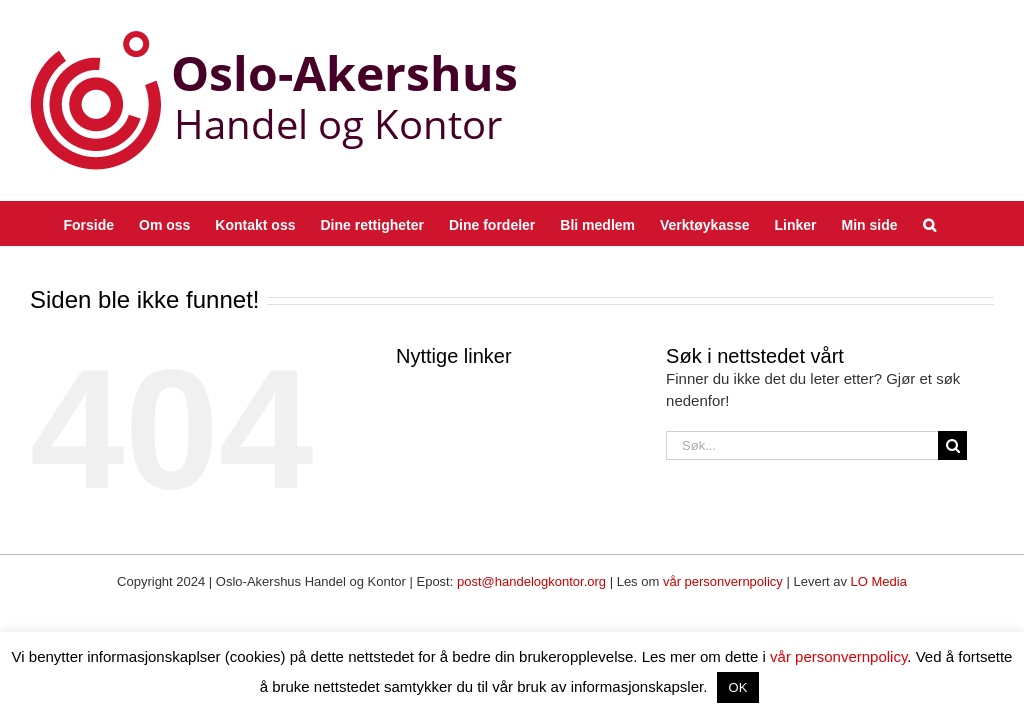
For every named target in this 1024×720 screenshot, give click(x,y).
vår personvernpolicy (723, 581)
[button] (929, 223)
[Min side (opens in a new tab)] (870, 223)
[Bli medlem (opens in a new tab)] (597, 223)
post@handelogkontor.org (531, 581)
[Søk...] (802, 445)
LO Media (879, 581)
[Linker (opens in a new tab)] (796, 223)
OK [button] (738, 687)
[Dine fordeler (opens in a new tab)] (492, 223)
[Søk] (952, 445)
